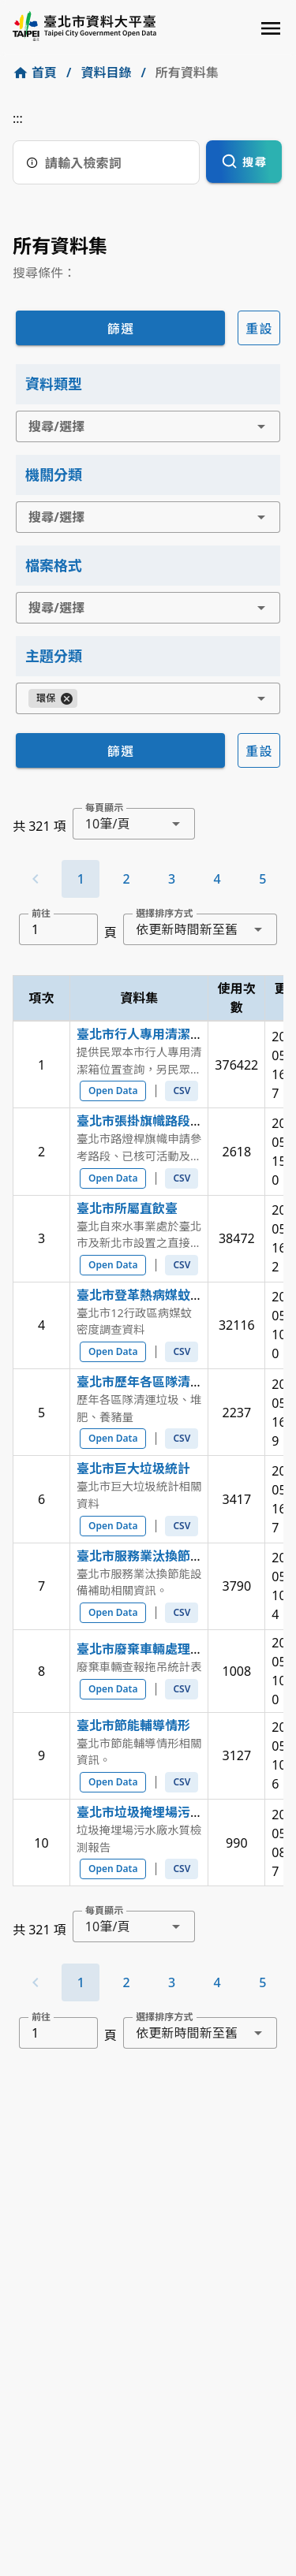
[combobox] (148, 426)
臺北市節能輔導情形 (133, 1725)
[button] (261, 426)
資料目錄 (106, 72)
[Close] (66, 698)
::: (18, 118)
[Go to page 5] (263, 879)
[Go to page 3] (172, 879)
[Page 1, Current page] (80, 879)
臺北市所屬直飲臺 (127, 1208)
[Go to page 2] (126, 879)
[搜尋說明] (32, 162)
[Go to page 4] (217, 879)
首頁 (44, 72)
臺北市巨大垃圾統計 (133, 1468)
